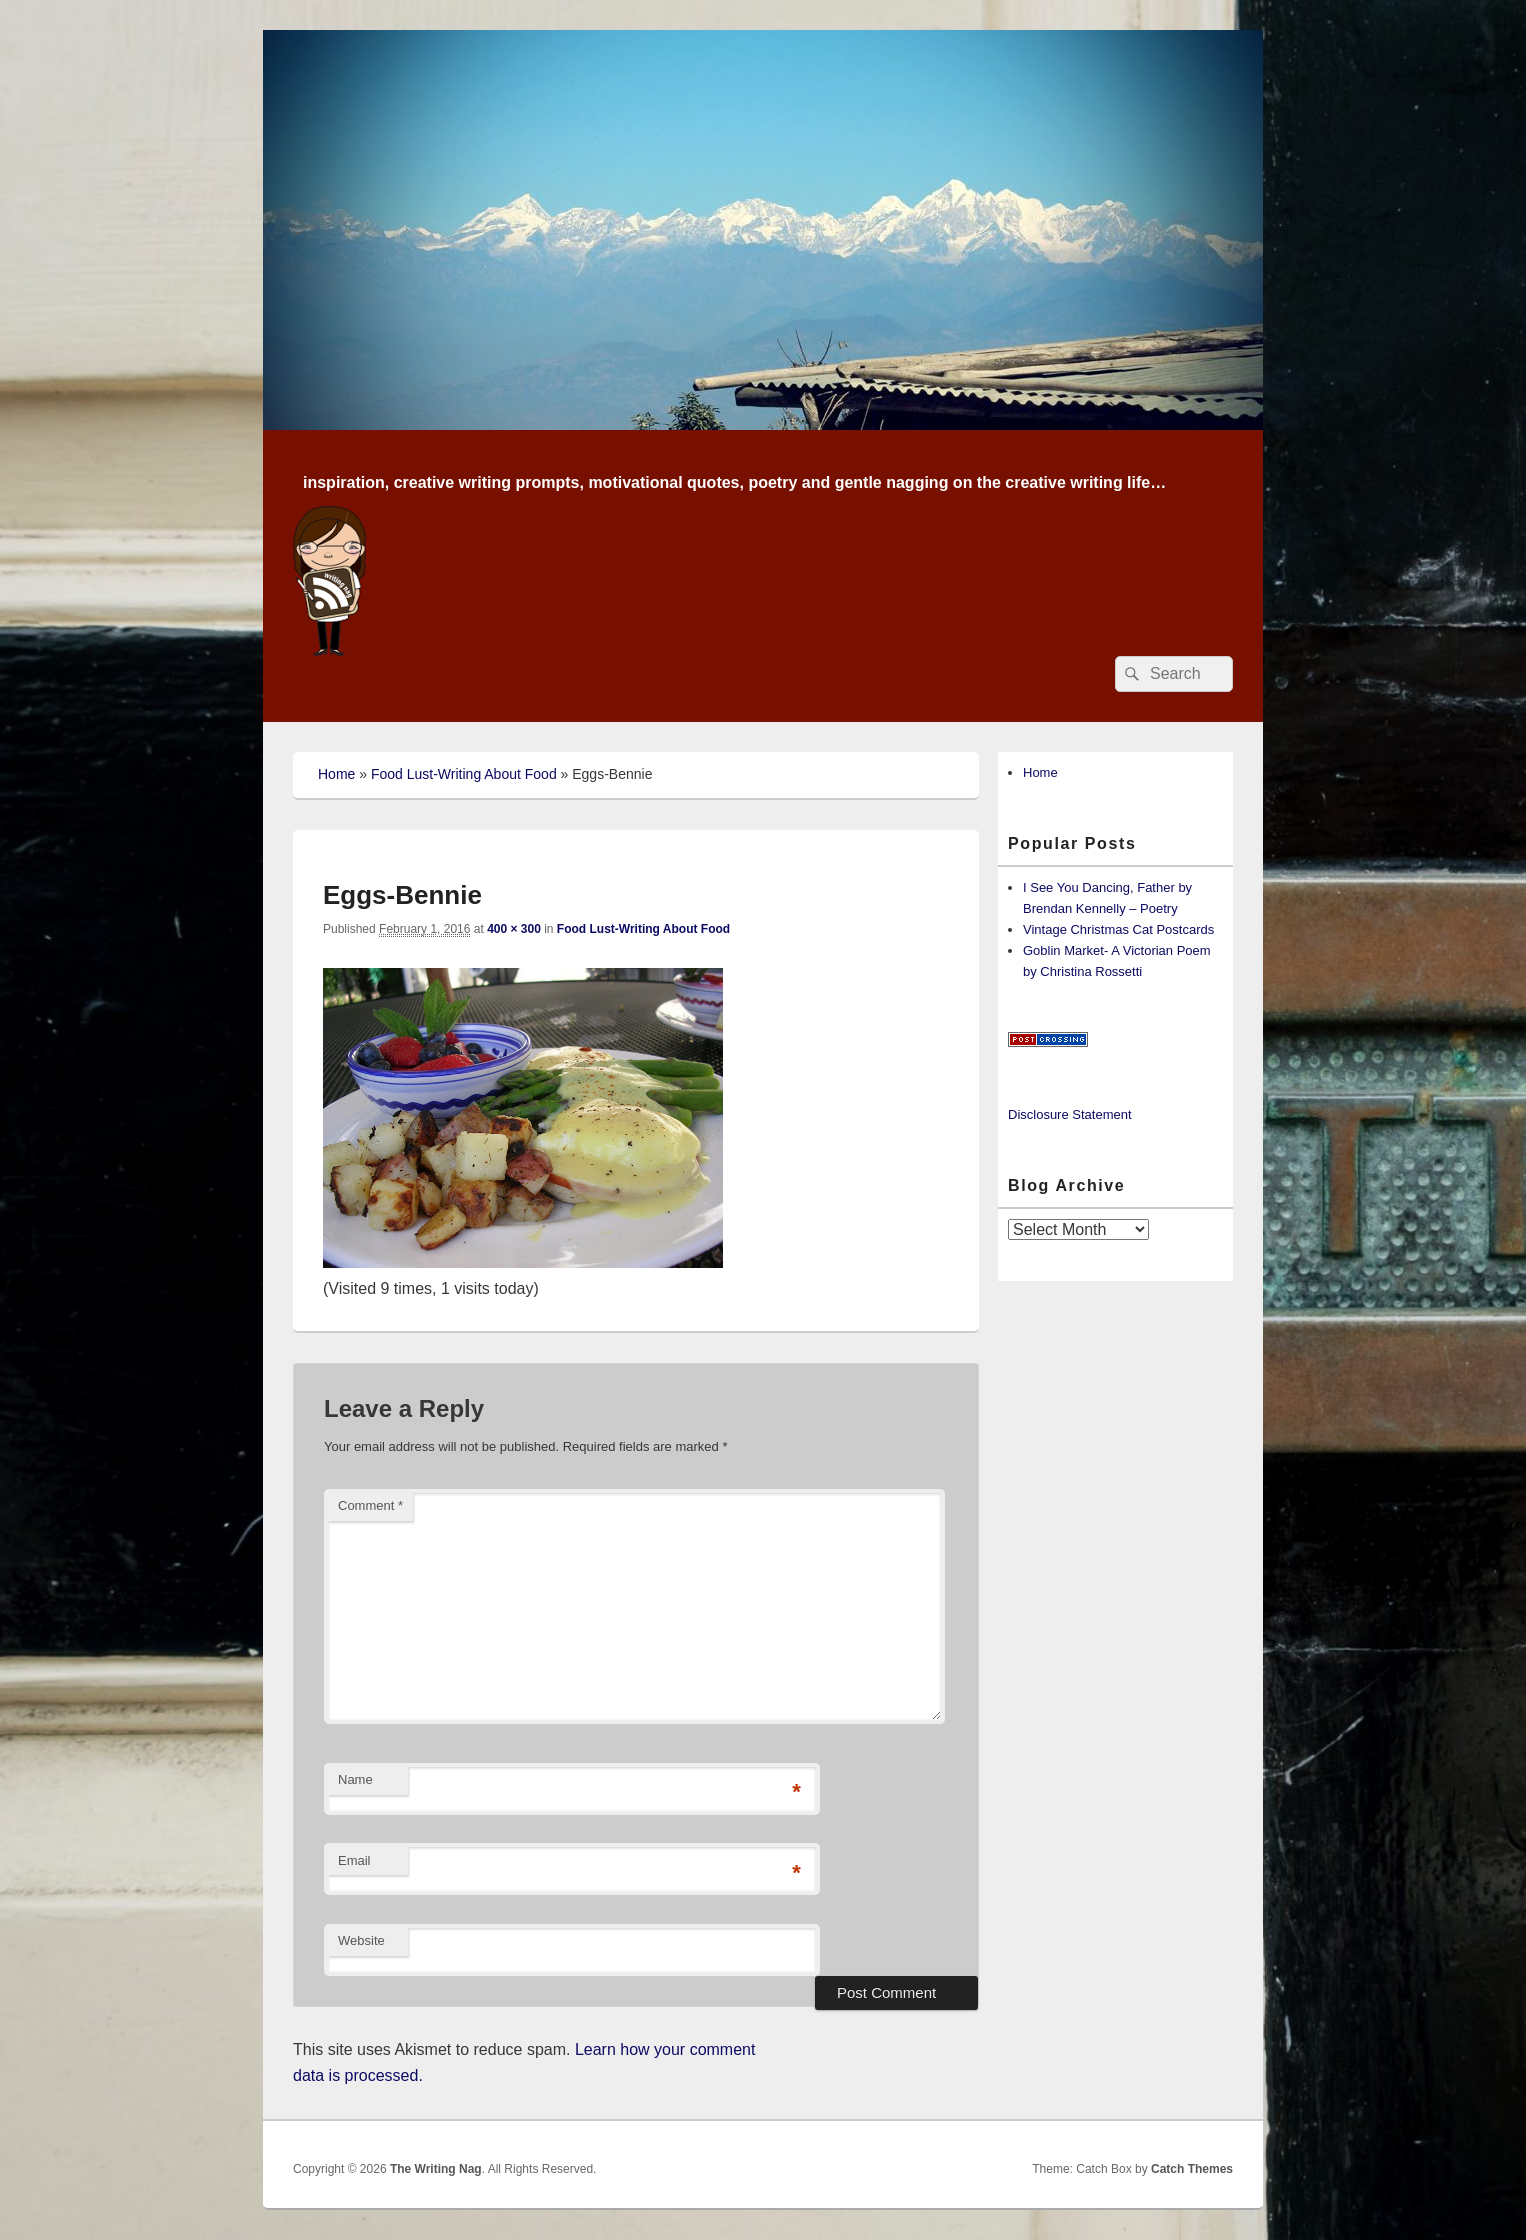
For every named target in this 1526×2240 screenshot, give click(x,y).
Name (355, 1779)
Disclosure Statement (1070, 1114)
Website (361, 1940)
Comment (370, 1505)
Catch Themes (1192, 2169)
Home (336, 774)
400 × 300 (514, 929)
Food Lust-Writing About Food (464, 774)
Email (354, 1860)
